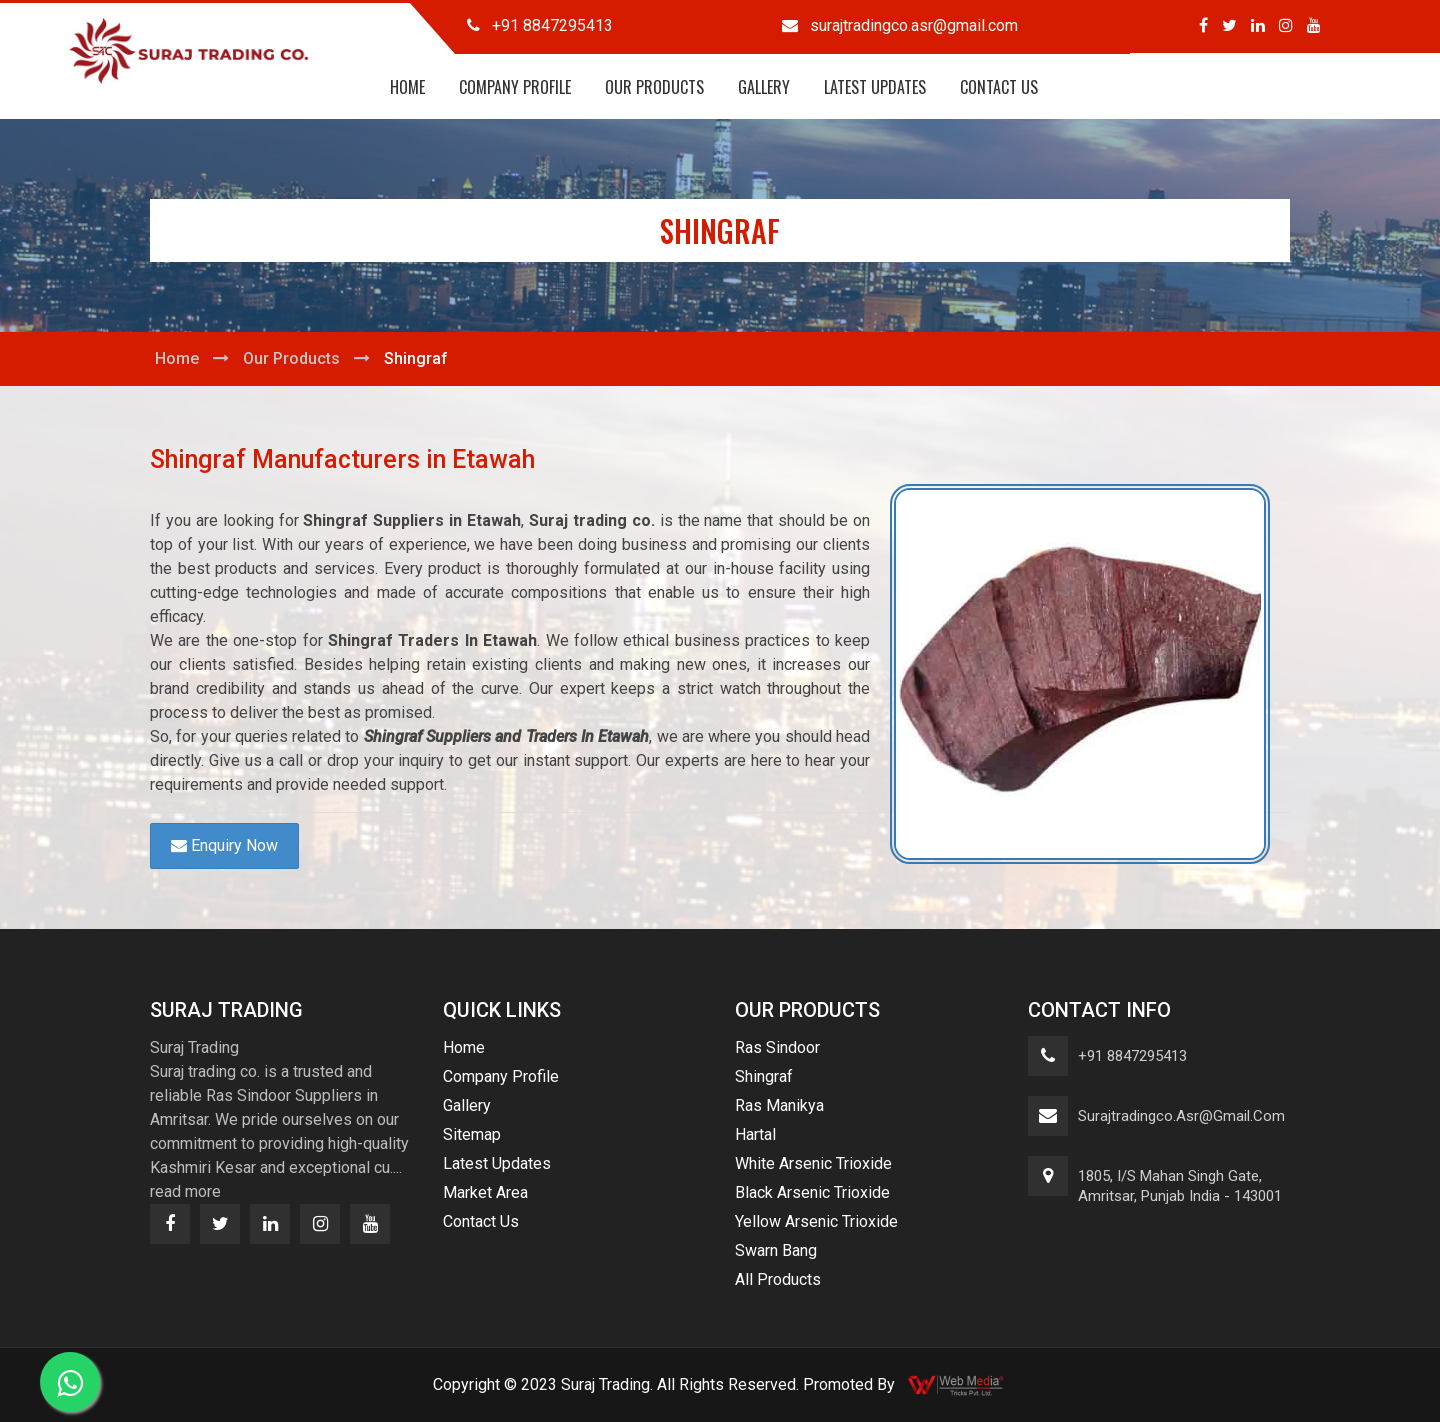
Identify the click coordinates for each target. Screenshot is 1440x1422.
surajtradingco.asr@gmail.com (1181, 1116)
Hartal (755, 1134)
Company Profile (515, 87)
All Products (778, 1279)
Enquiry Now (224, 845)
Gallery (764, 87)
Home (407, 87)
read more (185, 1191)
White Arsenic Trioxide (813, 1163)
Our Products (654, 87)
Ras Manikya (779, 1105)
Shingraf (764, 1076)
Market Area (485, 1192)
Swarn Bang (776, 1250)
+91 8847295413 (1132, 1056)
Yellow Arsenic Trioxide (816, 1221)
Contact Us (999, 87)
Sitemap (472, 1134)
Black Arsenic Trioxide (812, 1192)
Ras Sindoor (777, 1047)
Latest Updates (875, 87)
